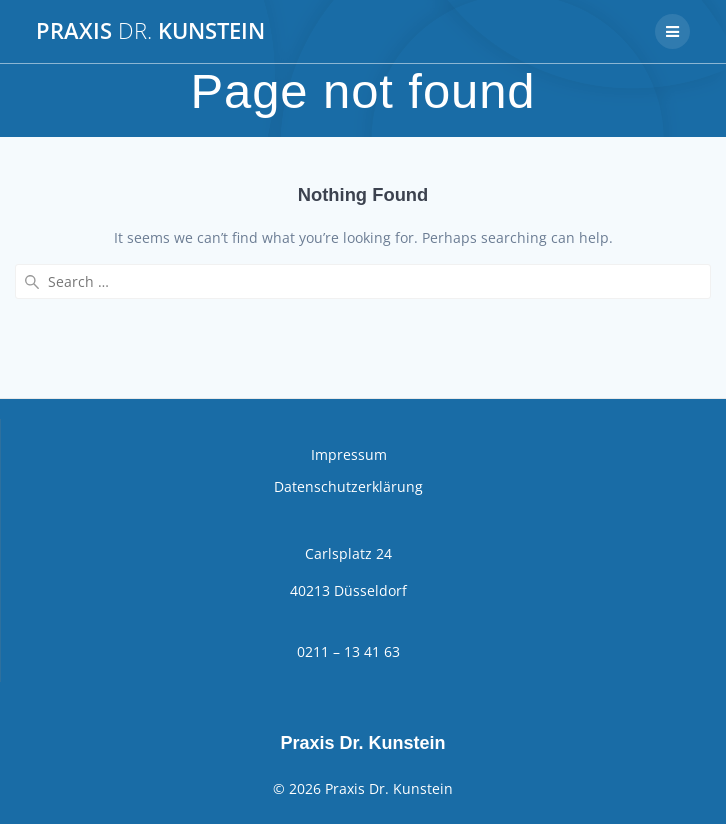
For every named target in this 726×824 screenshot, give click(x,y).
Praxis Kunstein (150, 31)
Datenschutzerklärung (348, 486)
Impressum (349, 454)
